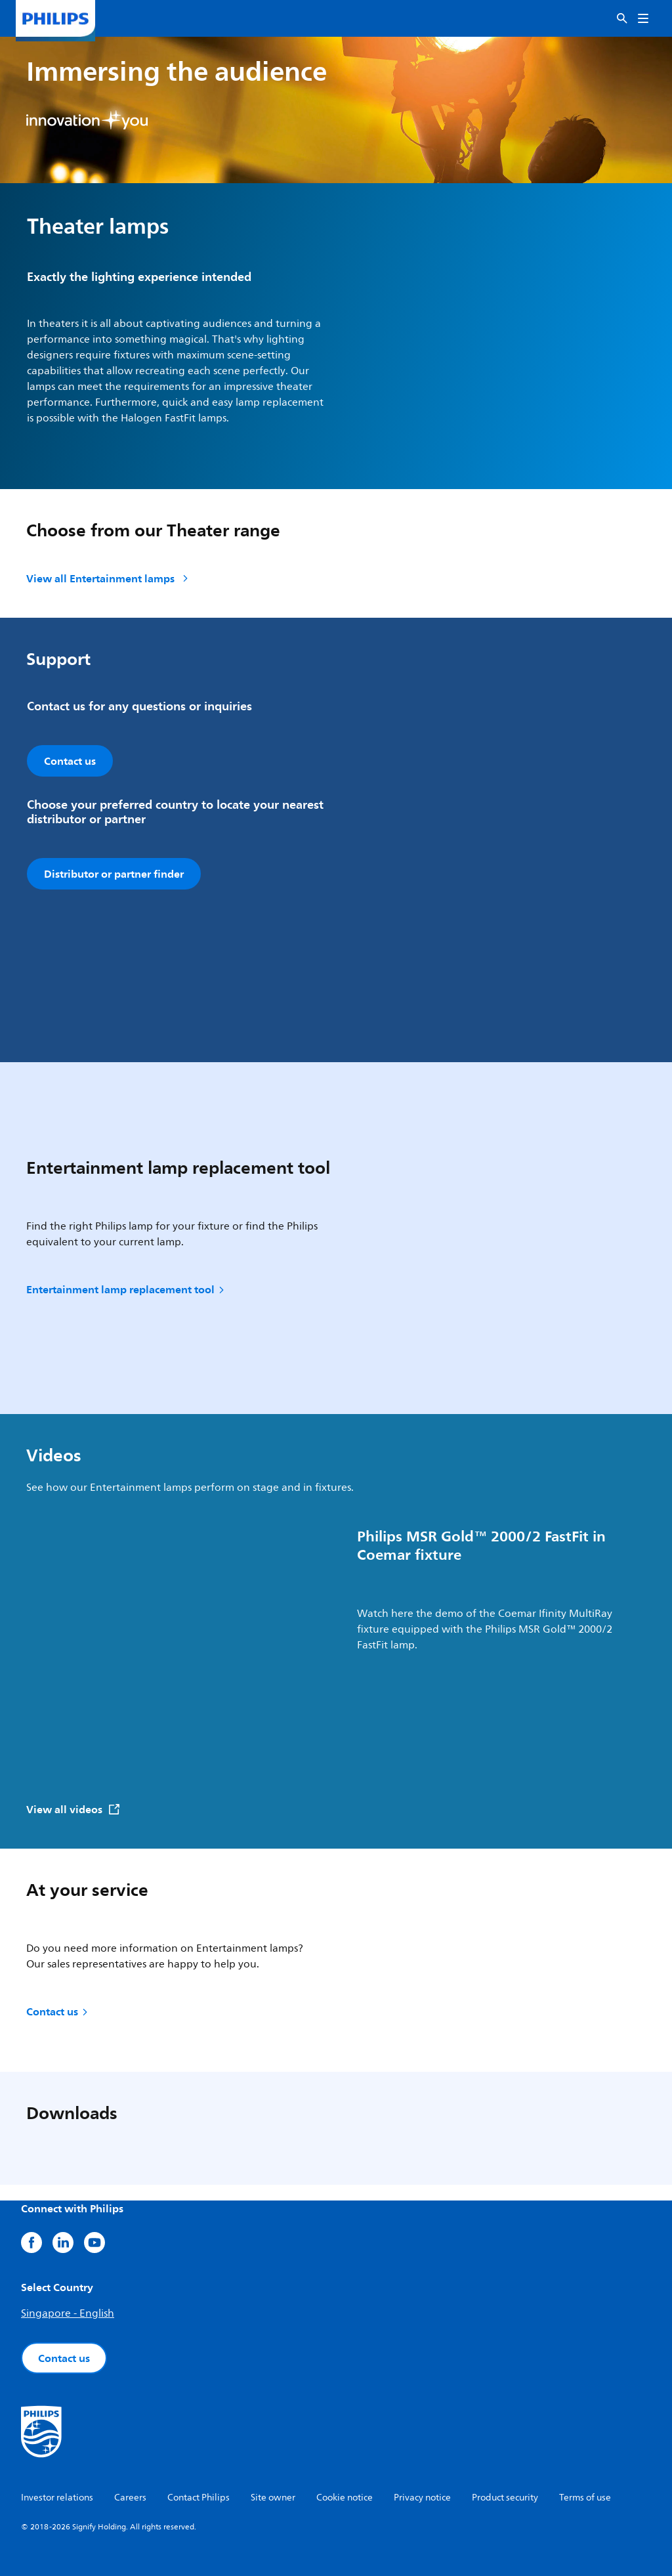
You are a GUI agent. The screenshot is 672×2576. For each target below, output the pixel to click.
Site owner (273, 2497)
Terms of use (585, 2497)
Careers (130, 2497)
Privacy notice (422, 2497)
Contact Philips (198, 2497)
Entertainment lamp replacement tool (126, 1289)
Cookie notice (344, 2497)
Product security (505, 2497)
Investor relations (57, 2497)
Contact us (58, 2011)
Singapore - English (67, 2313)
